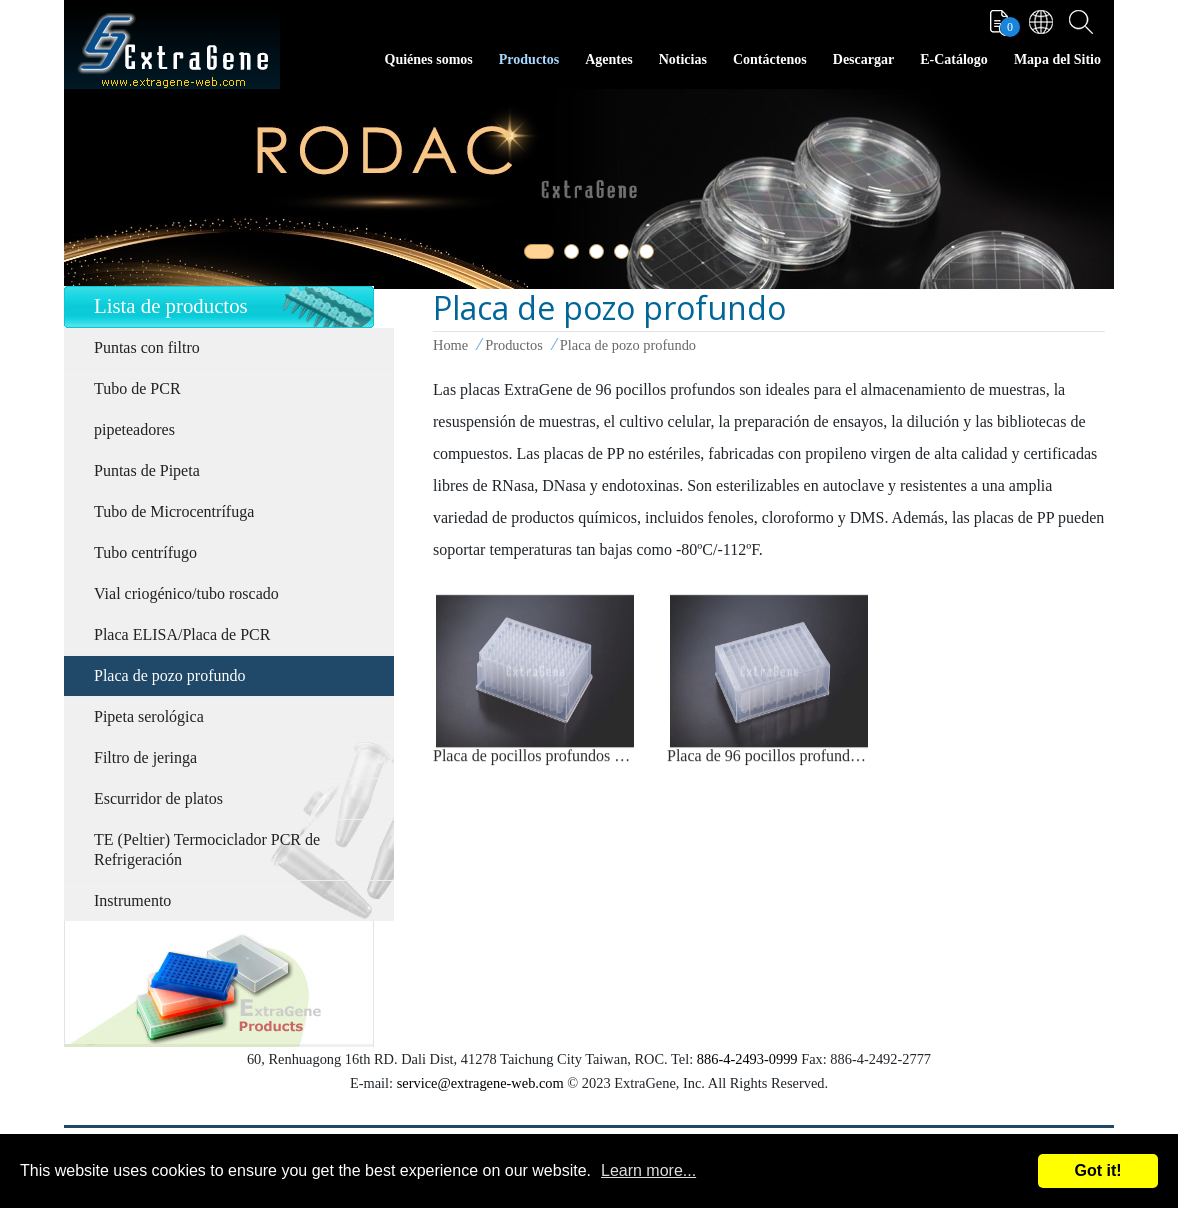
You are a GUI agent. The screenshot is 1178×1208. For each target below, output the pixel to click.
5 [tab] (650, 255)
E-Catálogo (954, 59)
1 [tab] (535, 255)
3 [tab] (600, 255)
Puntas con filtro (147, 347)
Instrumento (132, 900)
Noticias (683, 59)
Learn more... (648, 1170)
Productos (529, 59)
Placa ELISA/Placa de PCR (182, 634)
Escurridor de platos (158, 798)
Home (450, 345)
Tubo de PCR (137, 388)
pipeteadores (134, 429)
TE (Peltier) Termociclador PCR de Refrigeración (207, 849)
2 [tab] (575, 255)
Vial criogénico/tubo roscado (186, 593)
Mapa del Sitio (1057, 59)
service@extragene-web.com (480, 1083)
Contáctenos (770, 59)
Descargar (863, 59)
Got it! (1097, 1170)
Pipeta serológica (149, 716)
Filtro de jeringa (145, 757)
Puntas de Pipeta (147, 470)
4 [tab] (625, 255)
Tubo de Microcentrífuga (174, 511)
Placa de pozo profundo (170, 675)
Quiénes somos (429, 59)
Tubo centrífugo (145, 552)
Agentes (608, 59)
